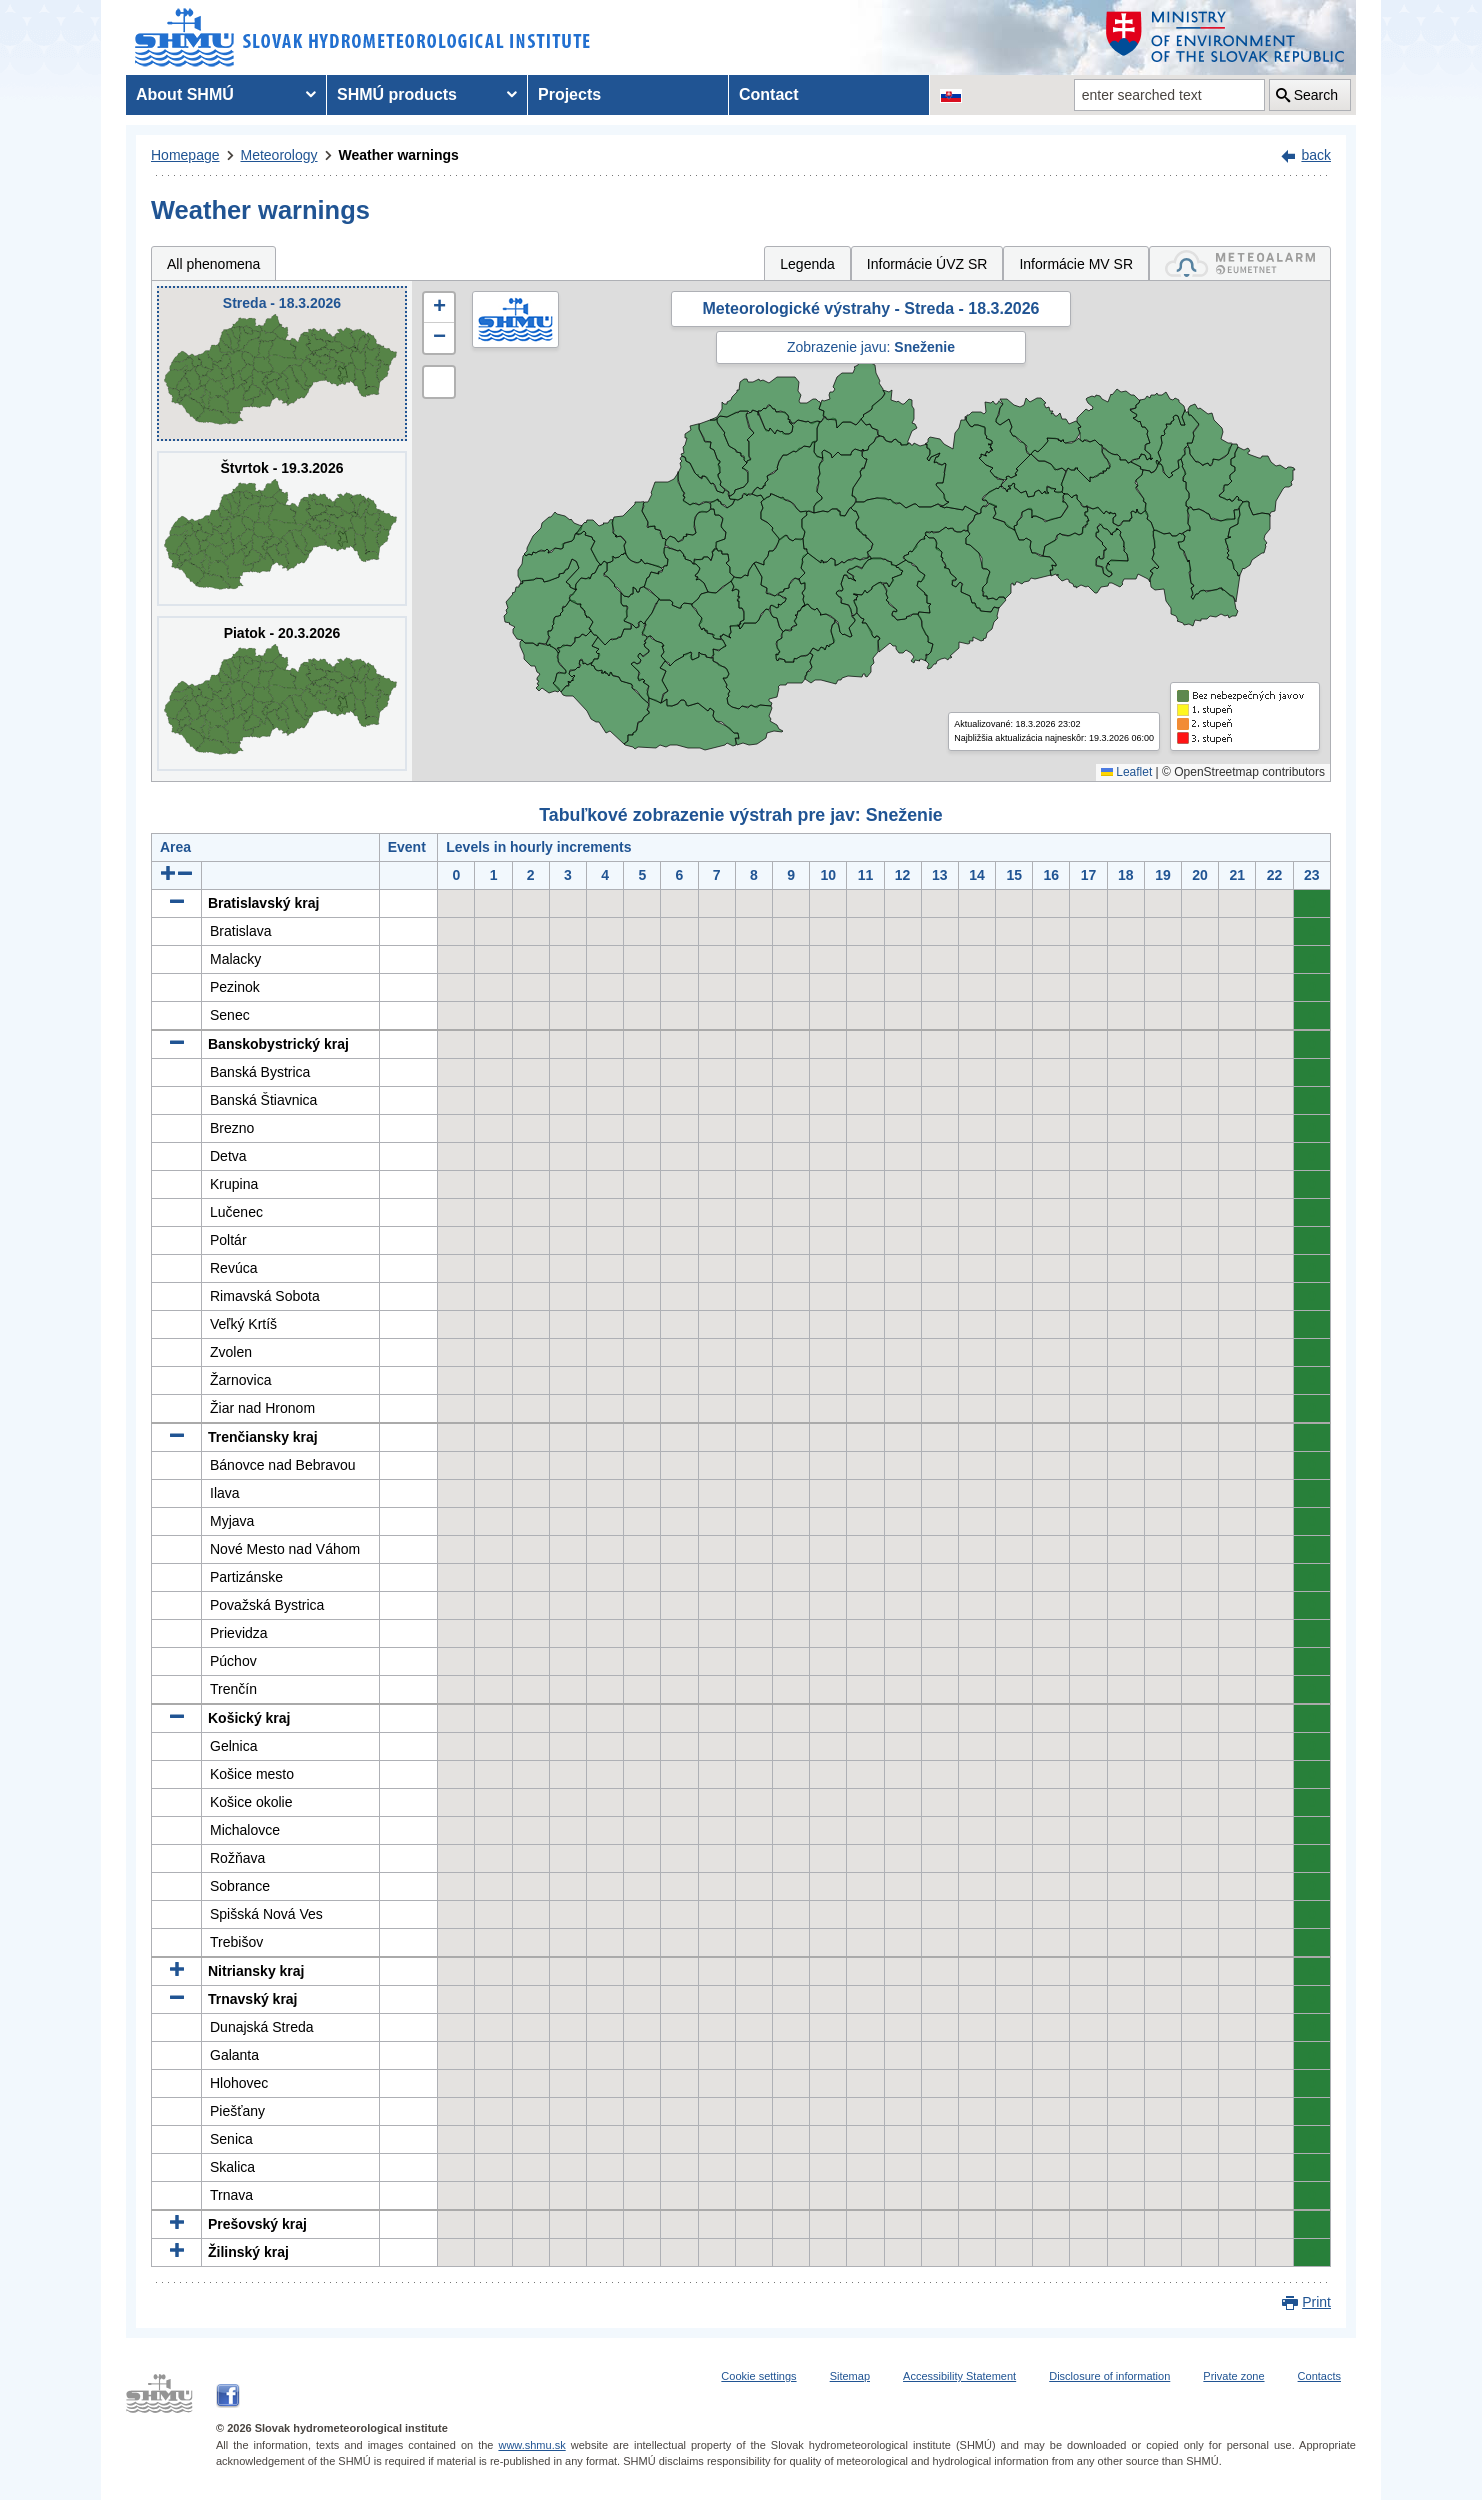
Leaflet (1126, 772)
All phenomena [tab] (213, 264)
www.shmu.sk (531, 2445)
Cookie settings (758, 2376)
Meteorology (279, 155)
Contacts (1319, 2376)
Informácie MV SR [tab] (1076, 264)
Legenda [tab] (807, 264)
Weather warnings (399, 155)
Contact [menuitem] (769, 94)
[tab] (1240, 263)
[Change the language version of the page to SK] (951, 95)
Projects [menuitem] (569, 94)
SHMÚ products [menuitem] (397, 94)
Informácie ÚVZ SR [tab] (927, 264)
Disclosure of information (1109, 2376)
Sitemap (850, 2376)
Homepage (185, 155)
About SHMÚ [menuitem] (185, 94)
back (1316, 155)
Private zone (1233, 2376)
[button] (439, 308)
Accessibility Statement (959, 2376)
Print (1316, 2302)
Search (1316, 95)
